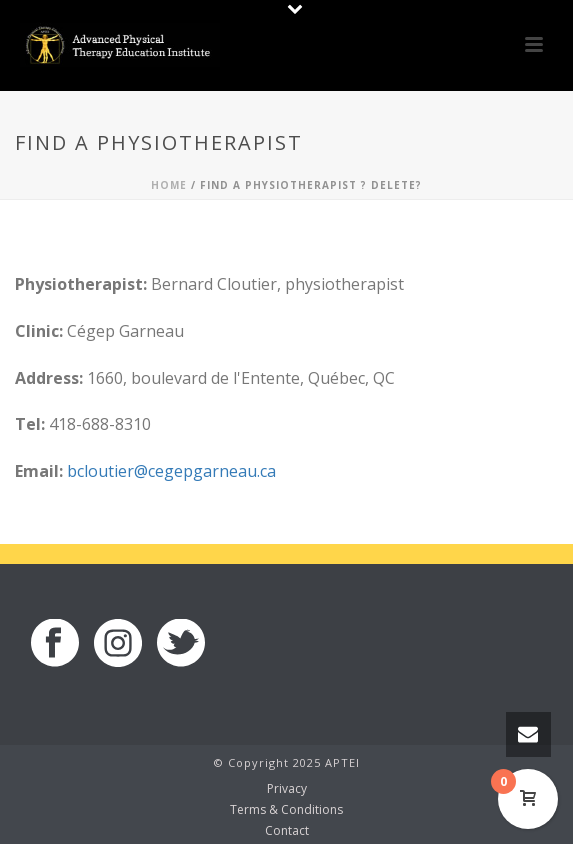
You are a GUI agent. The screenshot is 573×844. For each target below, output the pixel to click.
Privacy (287, 789)
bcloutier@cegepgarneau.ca (171, 471)
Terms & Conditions (286, 810)
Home (169, 185)
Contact (287, 831)
